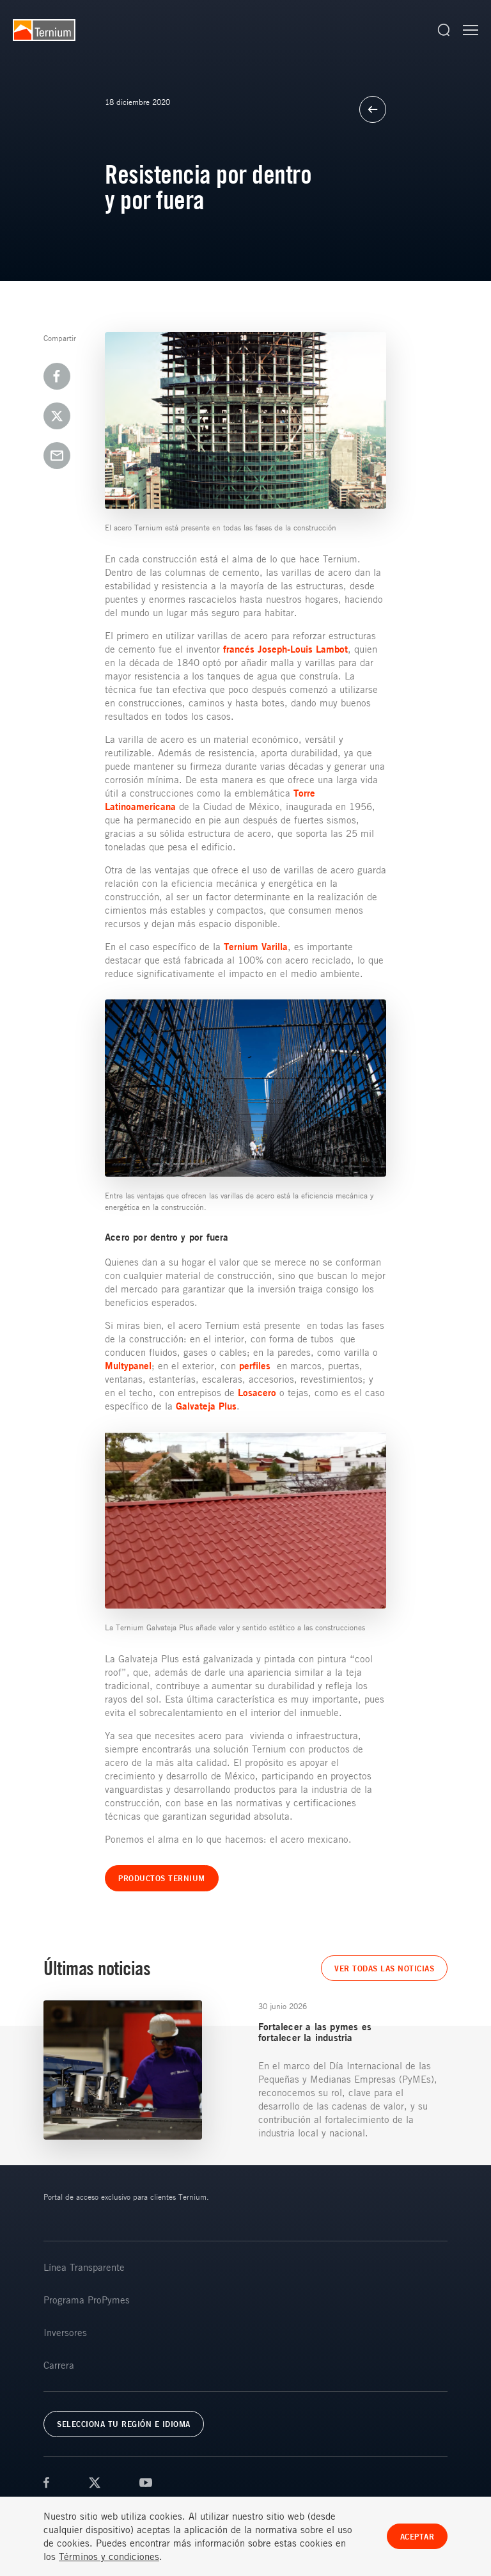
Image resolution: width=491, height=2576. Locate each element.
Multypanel (128, 1366)
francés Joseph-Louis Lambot (285, 649)
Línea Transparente (84, 2267)
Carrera (58, 2365)
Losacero (257, 1393)
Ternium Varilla (256, 947)
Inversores (65, 2332)
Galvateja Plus (206, 1406)
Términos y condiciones (109, 2557)
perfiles (254, 1366)
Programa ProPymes (86, 2299)
